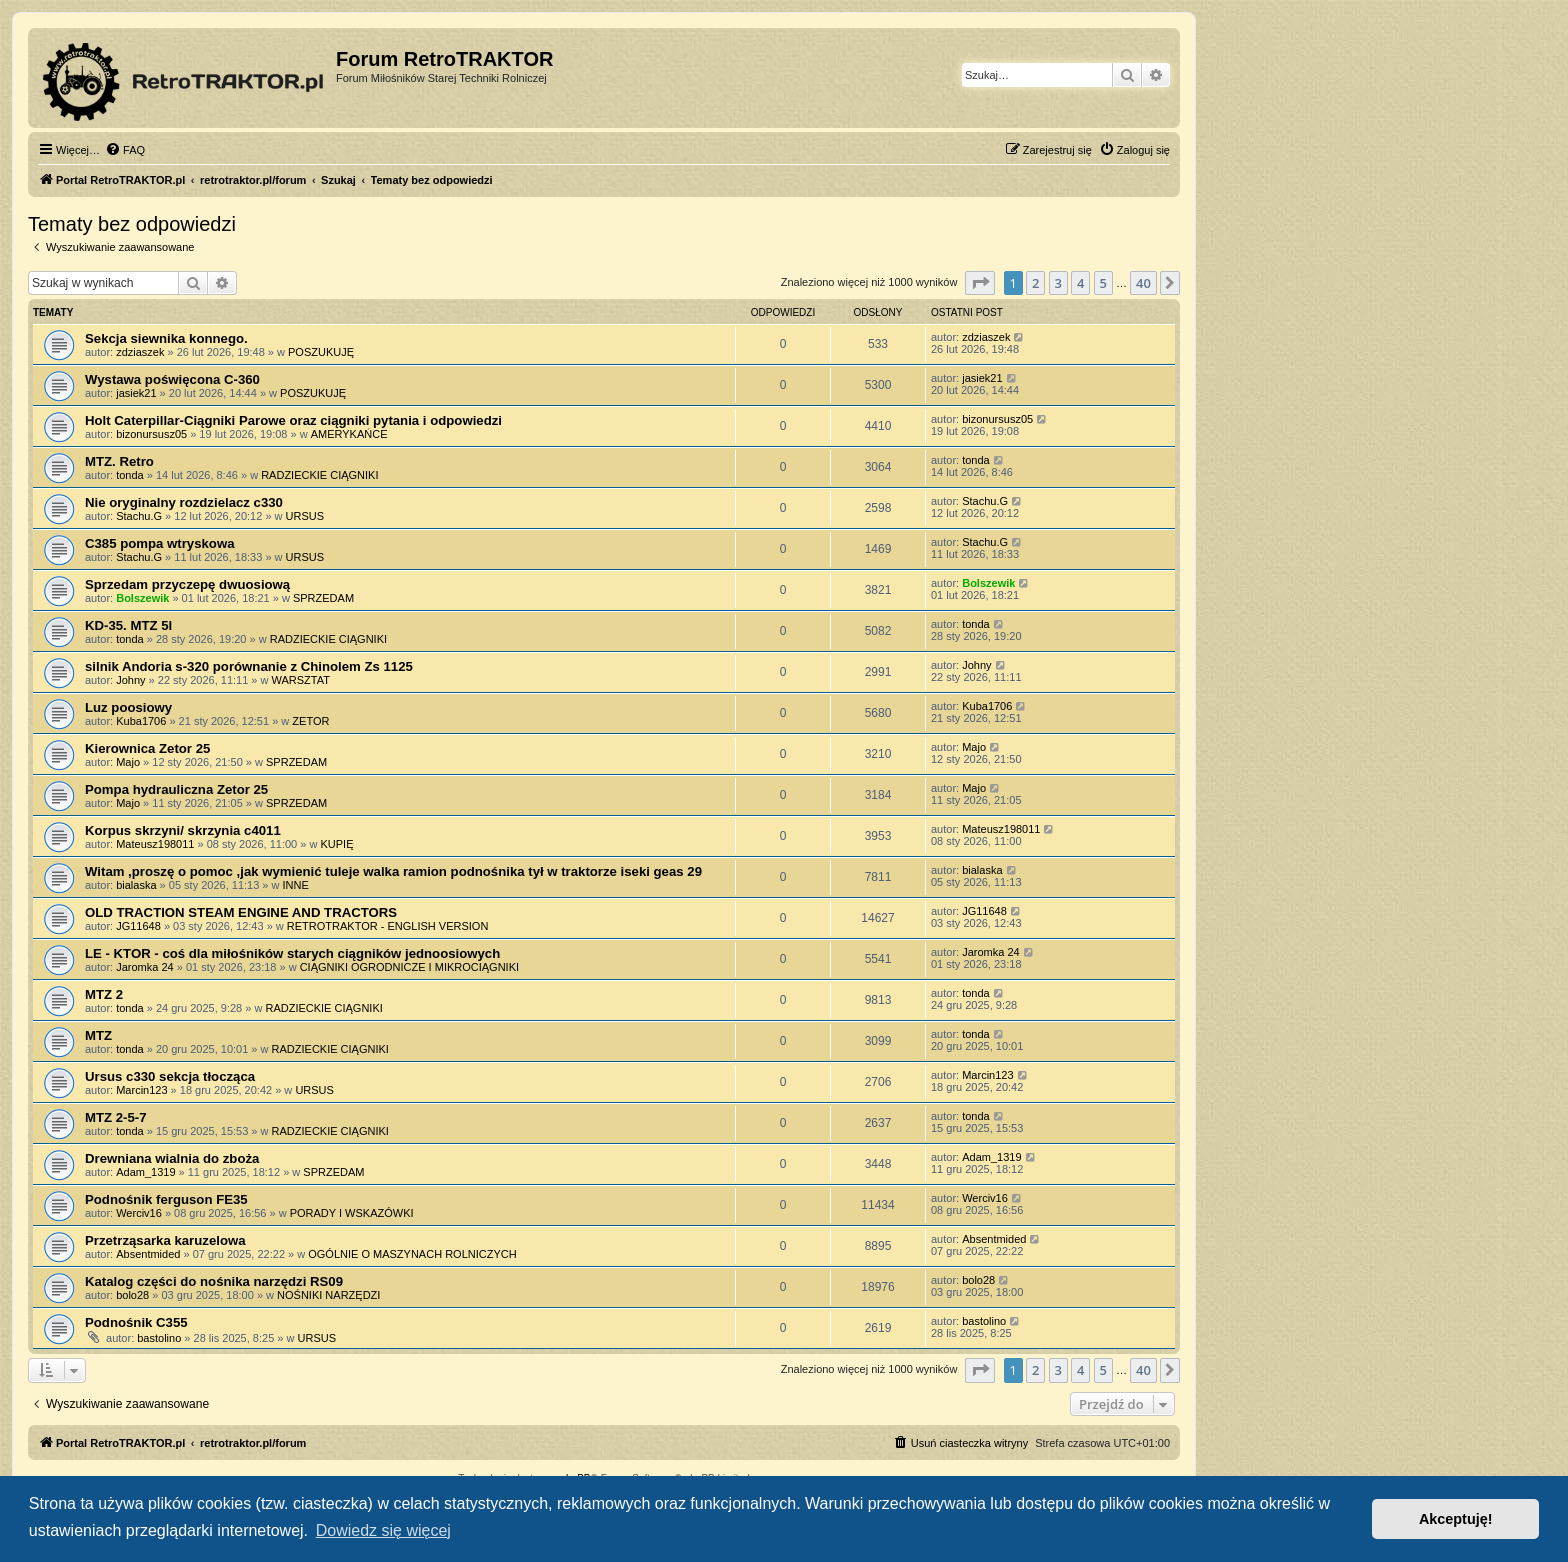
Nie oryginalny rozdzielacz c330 (184, 502)
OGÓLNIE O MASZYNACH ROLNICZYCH (412, 1254)
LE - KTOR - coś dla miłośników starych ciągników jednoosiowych (292, 953)
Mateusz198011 (155, 844)
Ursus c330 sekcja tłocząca (170, 1076)
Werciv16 (139, 1213)
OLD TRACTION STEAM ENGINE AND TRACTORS (241, 912)
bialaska (136, 885)
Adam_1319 (145, 1172)
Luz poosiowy (128, 707)
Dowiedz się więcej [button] (383, 1530)
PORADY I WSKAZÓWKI (352, 1213)
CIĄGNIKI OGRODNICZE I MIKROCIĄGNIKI (409, 967)
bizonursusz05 (151, 434)
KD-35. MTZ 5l (128, 625)
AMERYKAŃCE (349, 434)
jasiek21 (136, 393)
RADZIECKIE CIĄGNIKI (319, 475)
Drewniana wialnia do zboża (172, 1158)
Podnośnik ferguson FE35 (166, 1199)
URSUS (305, 516)
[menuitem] (125, 150)
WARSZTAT (301, 680)
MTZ (98, 1035)
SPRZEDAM (323, 598)
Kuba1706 (141, 721)
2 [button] (1035, 283)
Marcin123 (141, 1090)
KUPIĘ (336, 844)
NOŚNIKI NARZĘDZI (328, 1295)
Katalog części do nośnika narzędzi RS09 (214, 1281)
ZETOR (310, 721)
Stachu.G (139, 516)
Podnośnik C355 (136, 1322)
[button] (980, 283)
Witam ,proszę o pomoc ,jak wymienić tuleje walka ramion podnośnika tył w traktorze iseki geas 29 (393, 871)
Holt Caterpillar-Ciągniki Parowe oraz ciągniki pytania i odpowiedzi (293, 420)
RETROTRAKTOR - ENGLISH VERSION (388, 926)
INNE (296, 885)
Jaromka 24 (144, 967)
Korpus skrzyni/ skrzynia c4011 (183, 830)
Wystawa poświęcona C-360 (172, 379)
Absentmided (148, 1254)
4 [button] (1080, 283)
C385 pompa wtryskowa (160, 543)
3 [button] (1058, 283)
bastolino (159, 1338)
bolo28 (132, 1295)
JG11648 (138, 926)
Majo (128, 762)
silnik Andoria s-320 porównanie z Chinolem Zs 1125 (249, 666)
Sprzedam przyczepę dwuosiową (187, 584)
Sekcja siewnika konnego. (166, 338)
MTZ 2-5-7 (116, 1117)
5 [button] (1103, 283)
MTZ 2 (104, 994)
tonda (130, 475)
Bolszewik (142, 598)
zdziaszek (140, 352)
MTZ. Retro (119, 461)
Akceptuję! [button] (1456, 1519)
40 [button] (1143, 283)
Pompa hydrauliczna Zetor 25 (176, 789)
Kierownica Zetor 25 (147, 748)
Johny (130, 680)
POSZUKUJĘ (321, 352)
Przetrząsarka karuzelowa (165, 1240)
